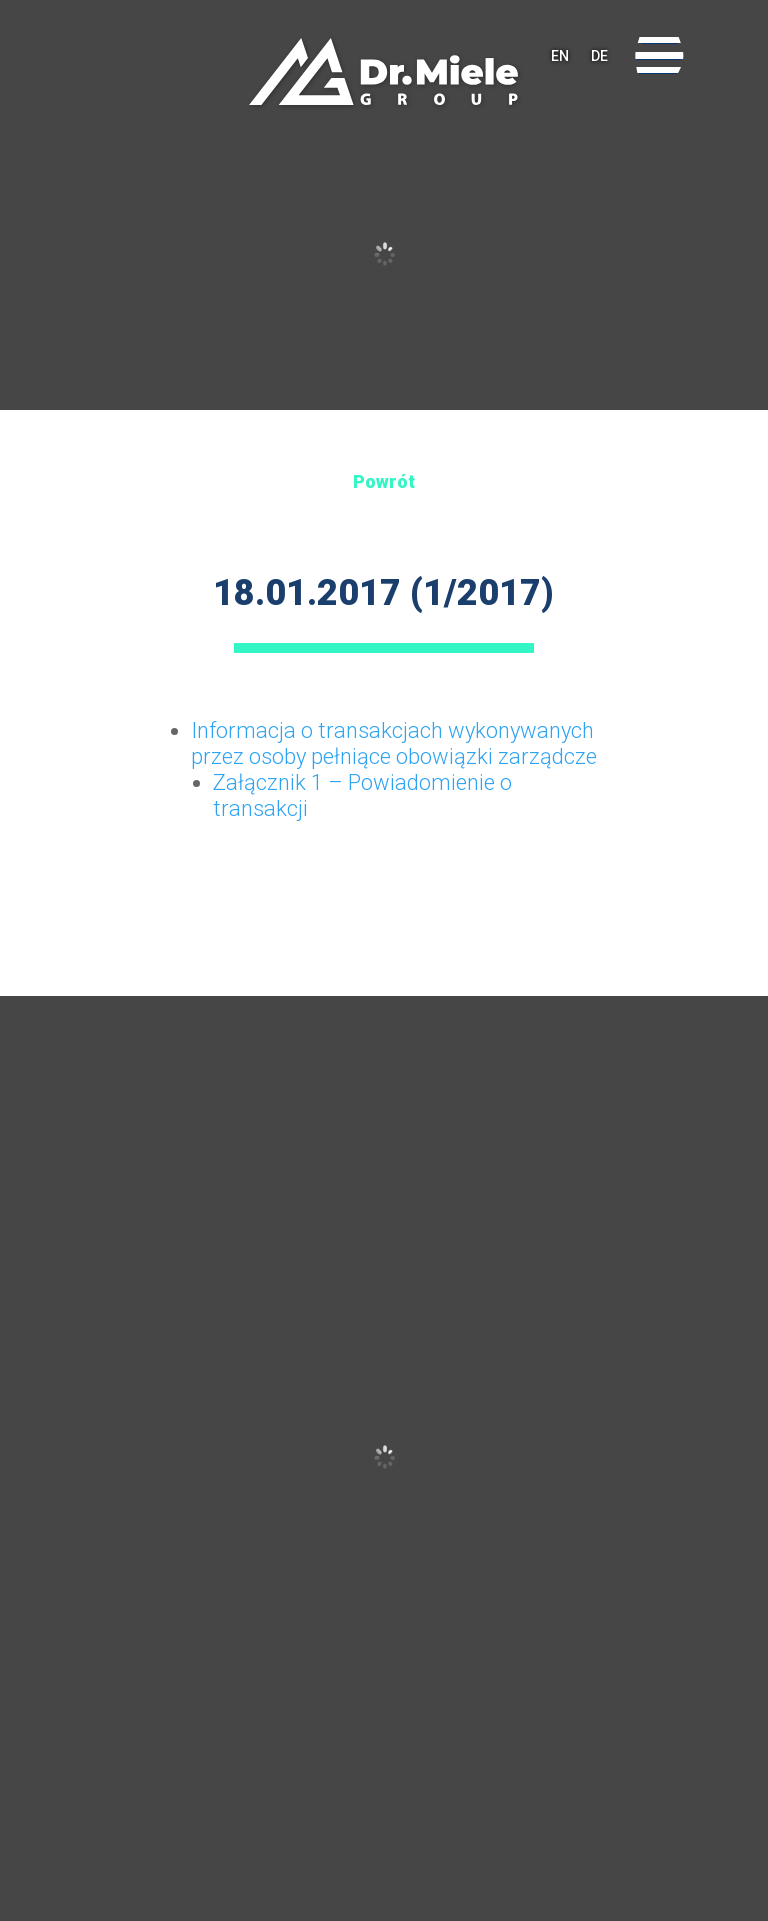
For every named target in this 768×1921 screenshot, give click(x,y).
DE (599, 56)
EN (560, 56)
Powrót (384, 481)
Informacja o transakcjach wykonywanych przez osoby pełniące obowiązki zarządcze (394, 743)
